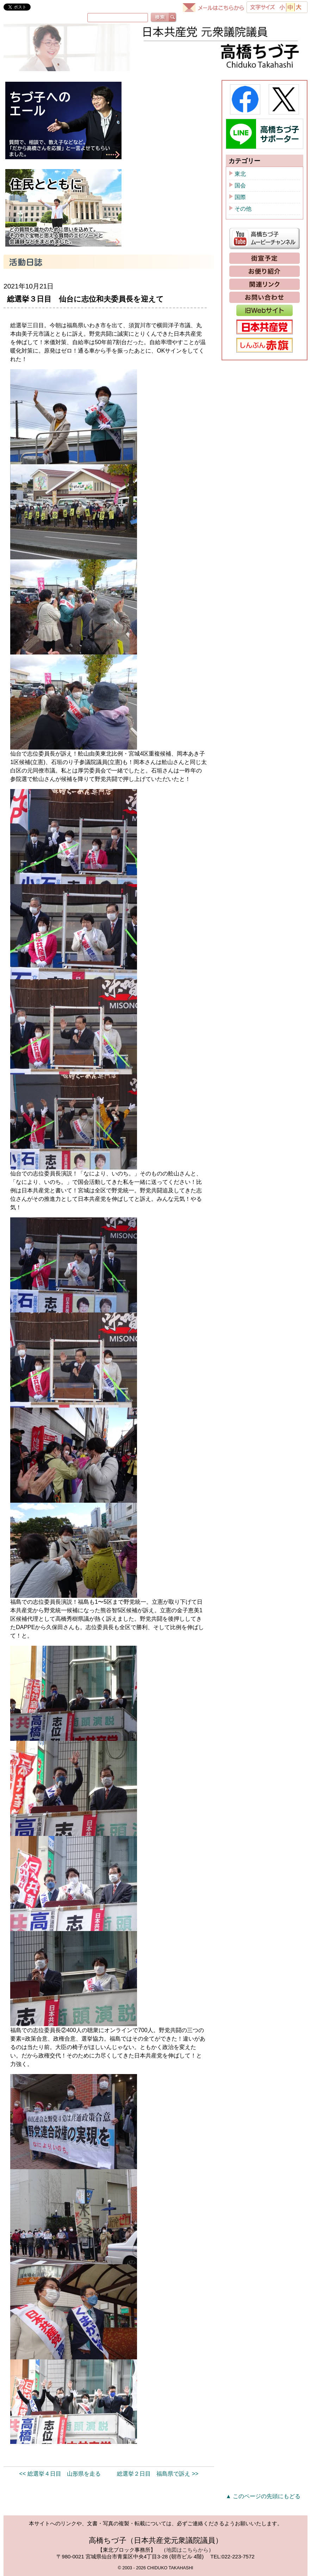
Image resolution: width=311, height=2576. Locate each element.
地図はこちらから (187, 2550)
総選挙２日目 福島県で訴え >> (157, 2474)
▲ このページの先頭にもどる (263, 2496)
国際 (240, 197)
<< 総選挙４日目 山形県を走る (60, 2474)
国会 (240, 185)
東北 (240, 174)
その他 (243, 209)
